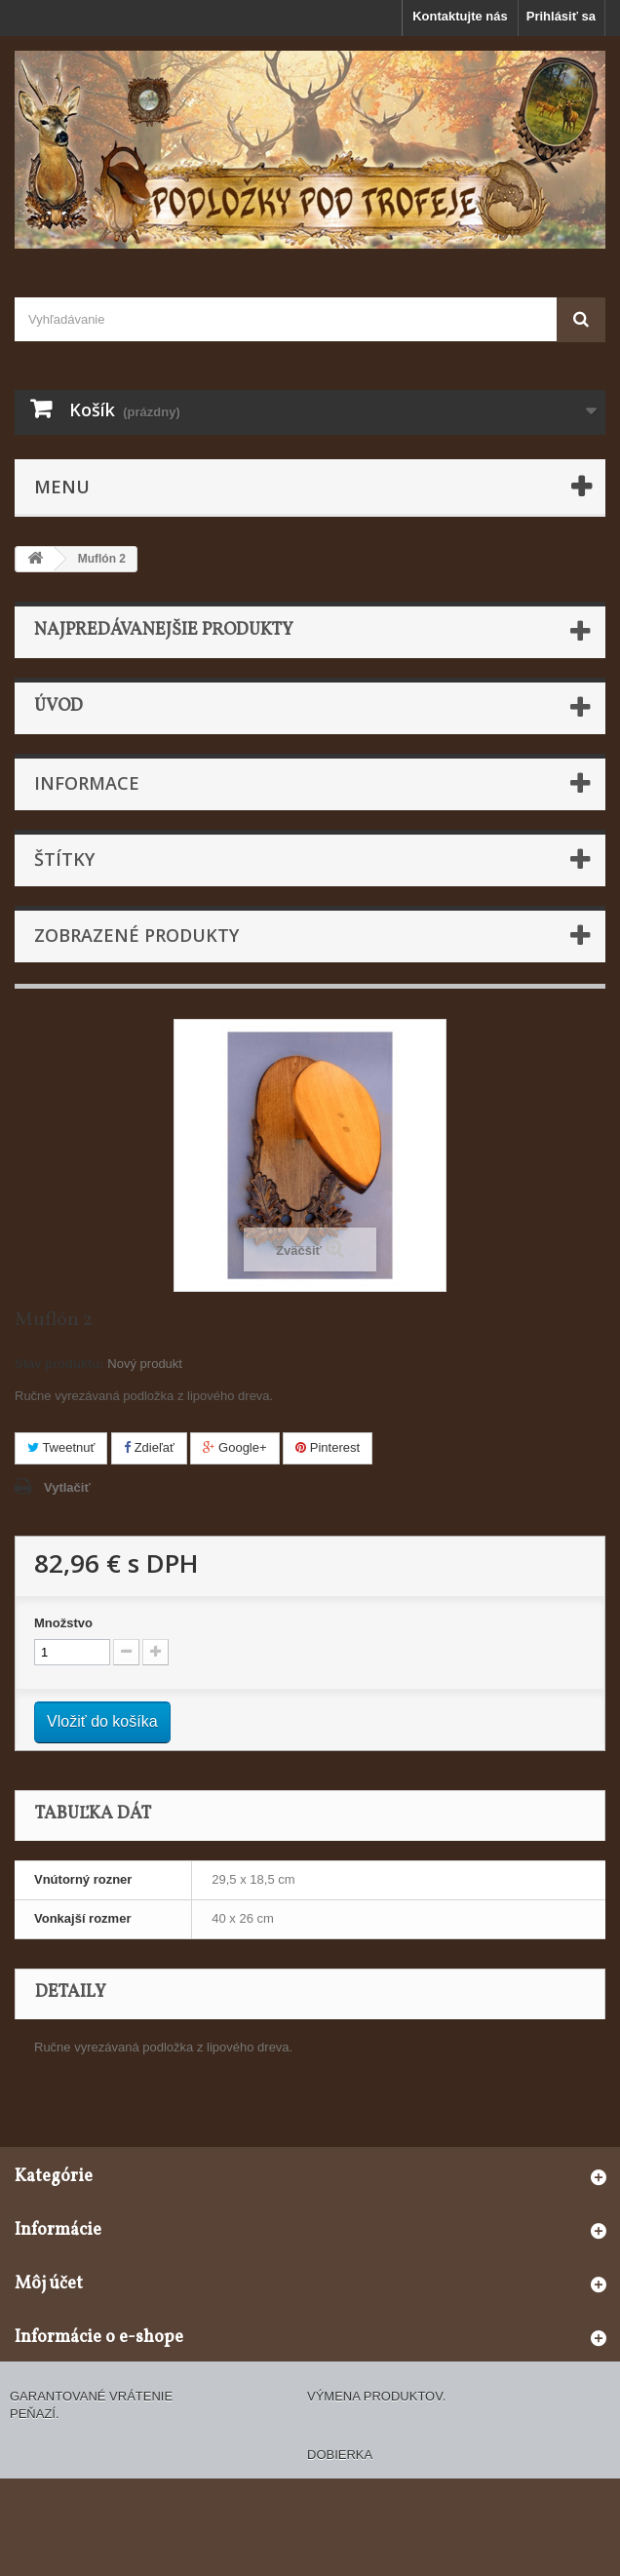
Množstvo (63, 1623)
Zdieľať (149, 1447)
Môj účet (49, 2284)
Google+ (234, 1447)
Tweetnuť (61, 1447)
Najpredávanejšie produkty (163, 630)
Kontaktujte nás (460, 16)
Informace (86, 783)
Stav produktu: (59, 1363)
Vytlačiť (67, 1487)
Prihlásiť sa (561, 16)
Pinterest (327, 1447)
